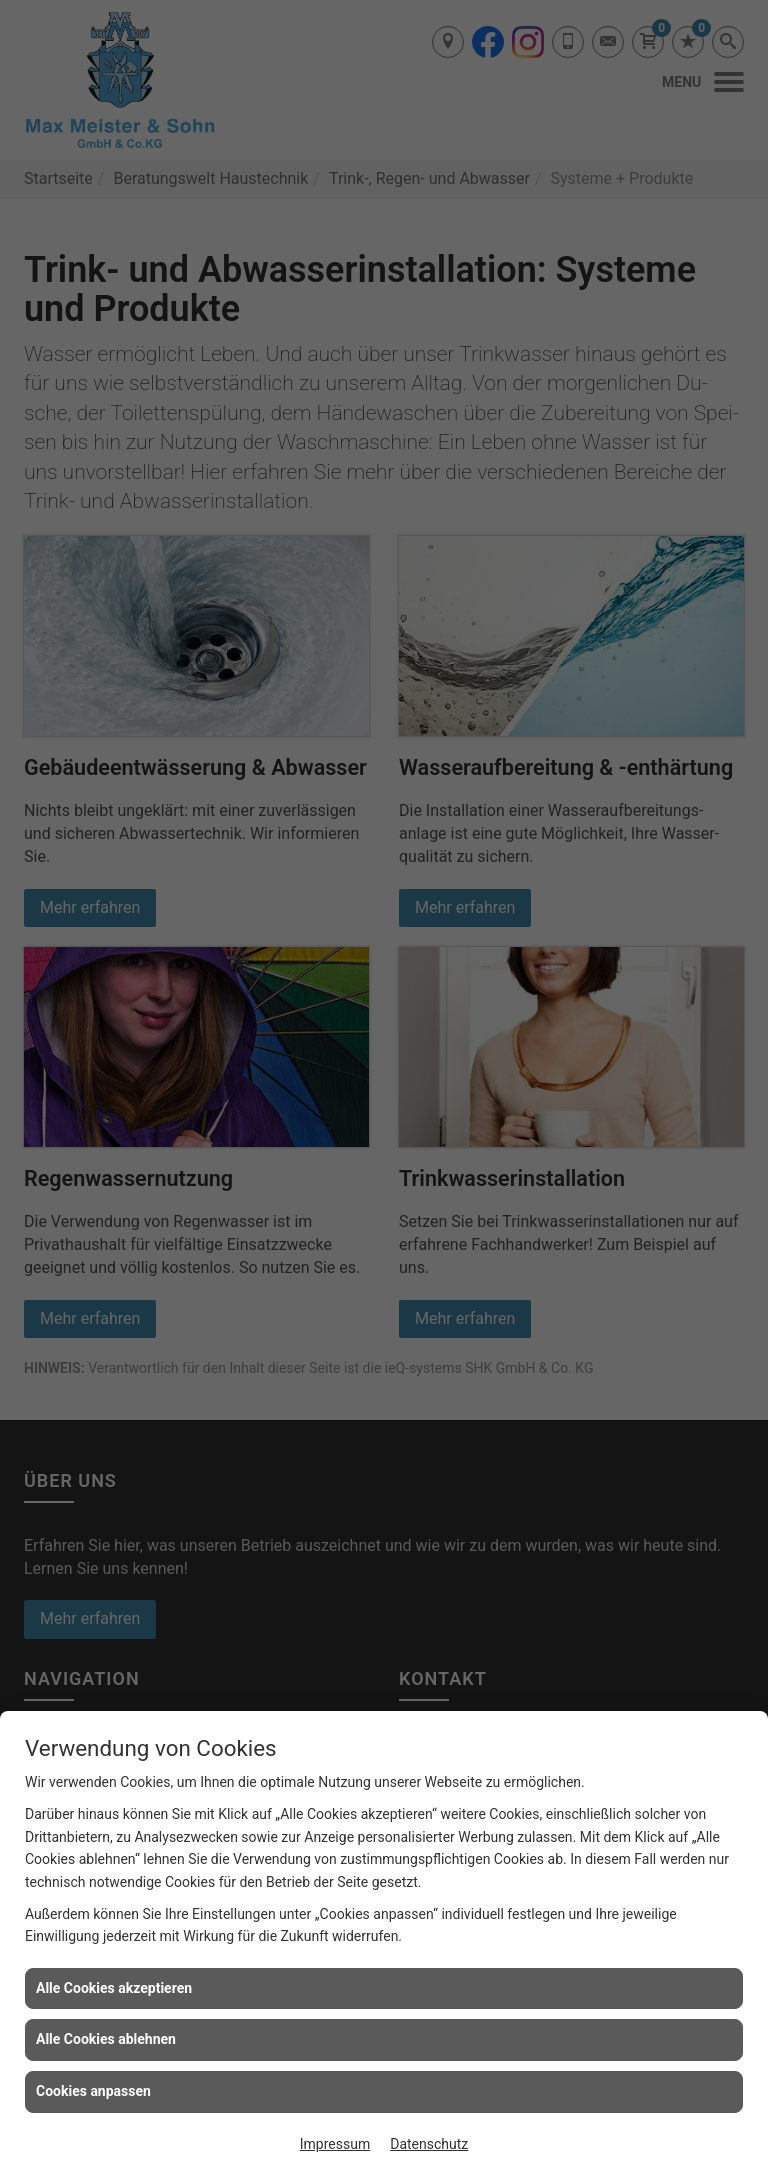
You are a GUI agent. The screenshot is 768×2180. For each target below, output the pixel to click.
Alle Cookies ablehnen (106, 2039)
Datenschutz (429, 2144)
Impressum (335, 2144)
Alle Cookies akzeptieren (114, 1988)
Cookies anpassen (93, 2091)
